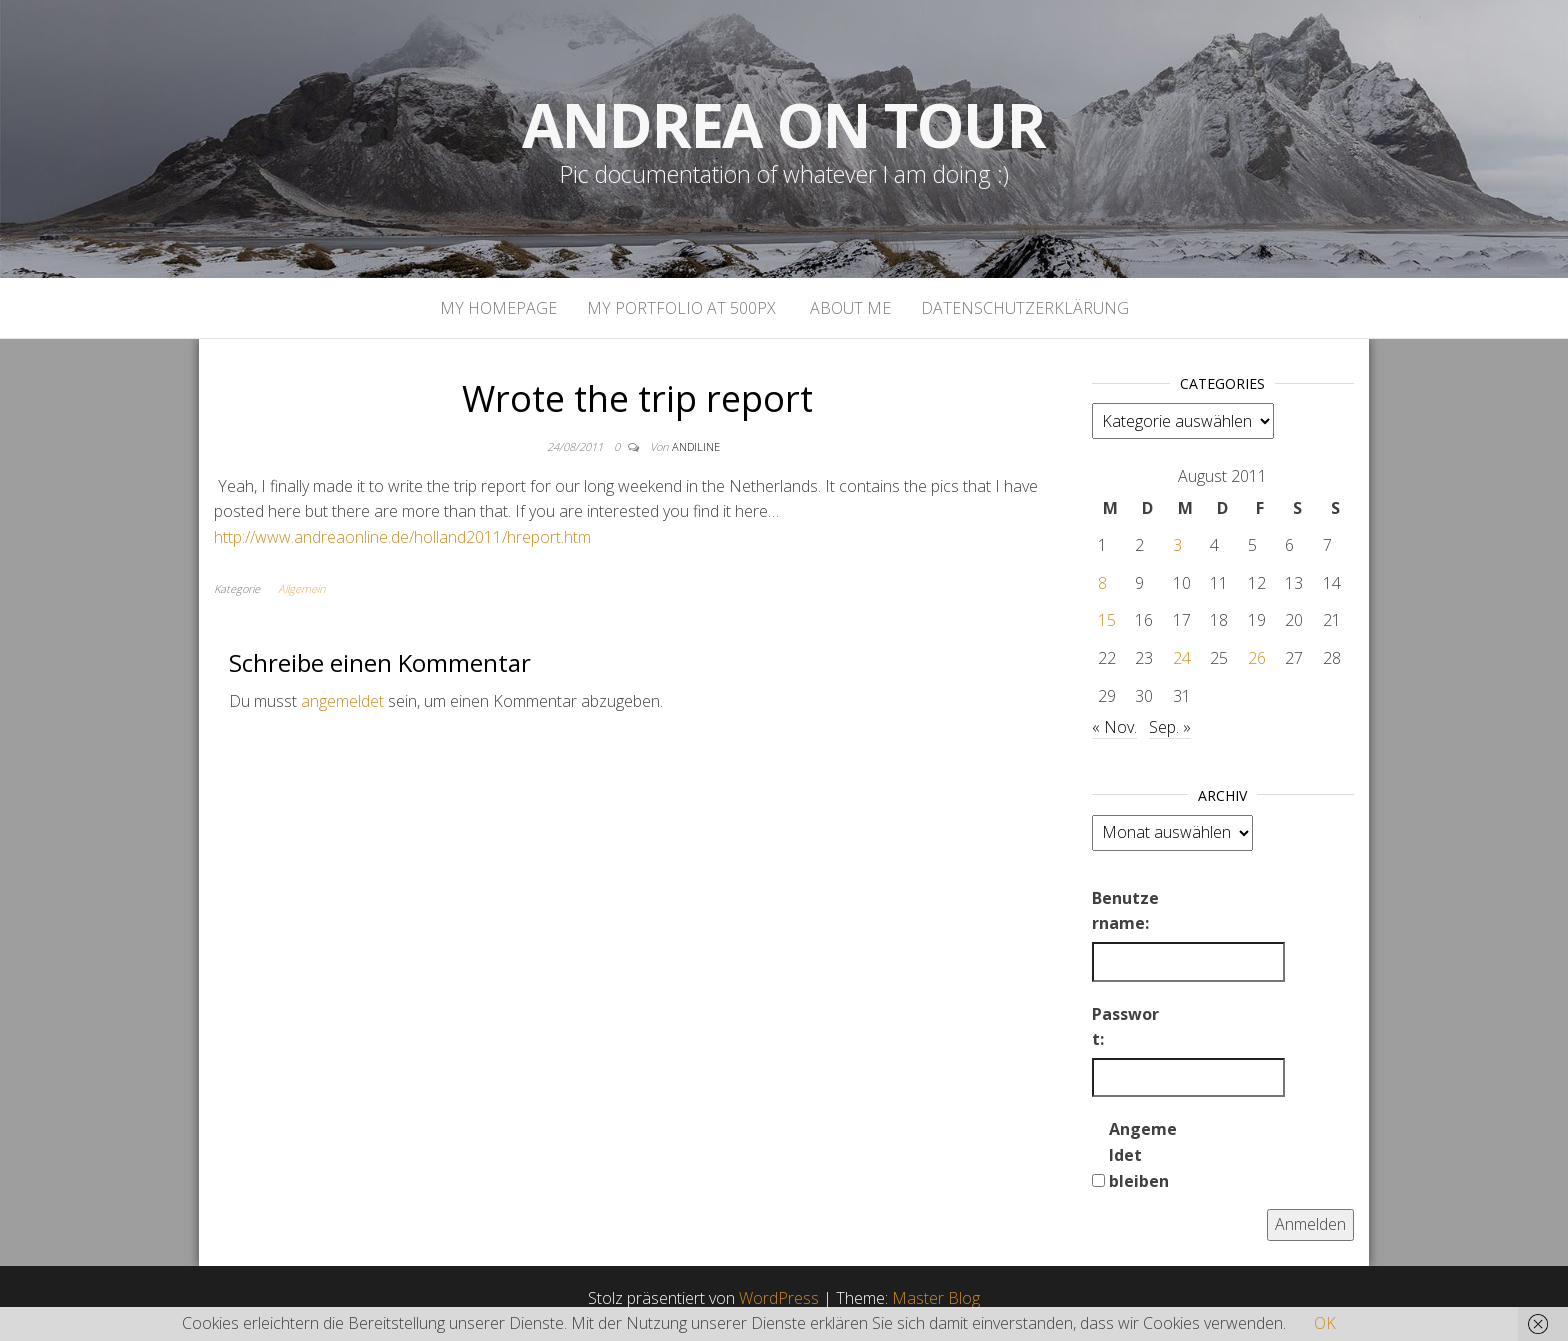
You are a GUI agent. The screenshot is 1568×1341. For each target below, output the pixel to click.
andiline (696, 446)
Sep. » (1170, 727)
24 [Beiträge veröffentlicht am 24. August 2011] (1182, 658)
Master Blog (936, 1298)
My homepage (498, 308)
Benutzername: (1125, 911)
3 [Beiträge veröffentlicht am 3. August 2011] (1177, 545)
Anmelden (1310, 1224)
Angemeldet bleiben (1143, 1154)
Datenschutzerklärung (1025, 308)
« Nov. (1114, 727)
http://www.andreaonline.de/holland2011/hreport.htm (402, 537)
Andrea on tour (783, 125)
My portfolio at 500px (681, 308)
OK (1325, 1323)
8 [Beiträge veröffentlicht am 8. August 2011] (1102, 583)
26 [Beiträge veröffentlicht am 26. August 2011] (1257, 658)
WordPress (779, 1298)
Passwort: (1125, 1027)
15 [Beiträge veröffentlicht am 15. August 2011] (1107, 620)
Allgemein (301, 588)
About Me (848, 308)
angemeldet (342, 701)
